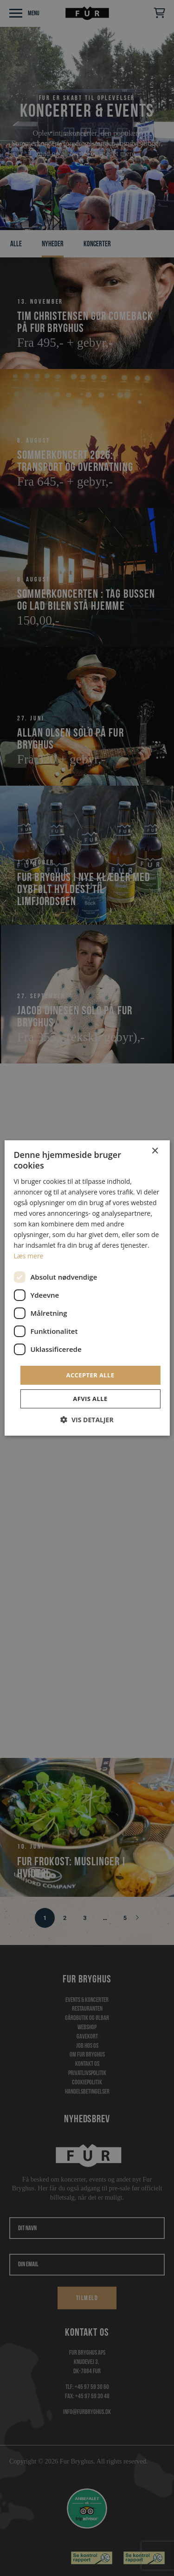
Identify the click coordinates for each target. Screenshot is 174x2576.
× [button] (154, 1151)
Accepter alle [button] (90, 1374)
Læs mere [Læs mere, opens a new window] (28, 1255)
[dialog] (87, 1288)
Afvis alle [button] (90, 1398)
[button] (86, 1419)
